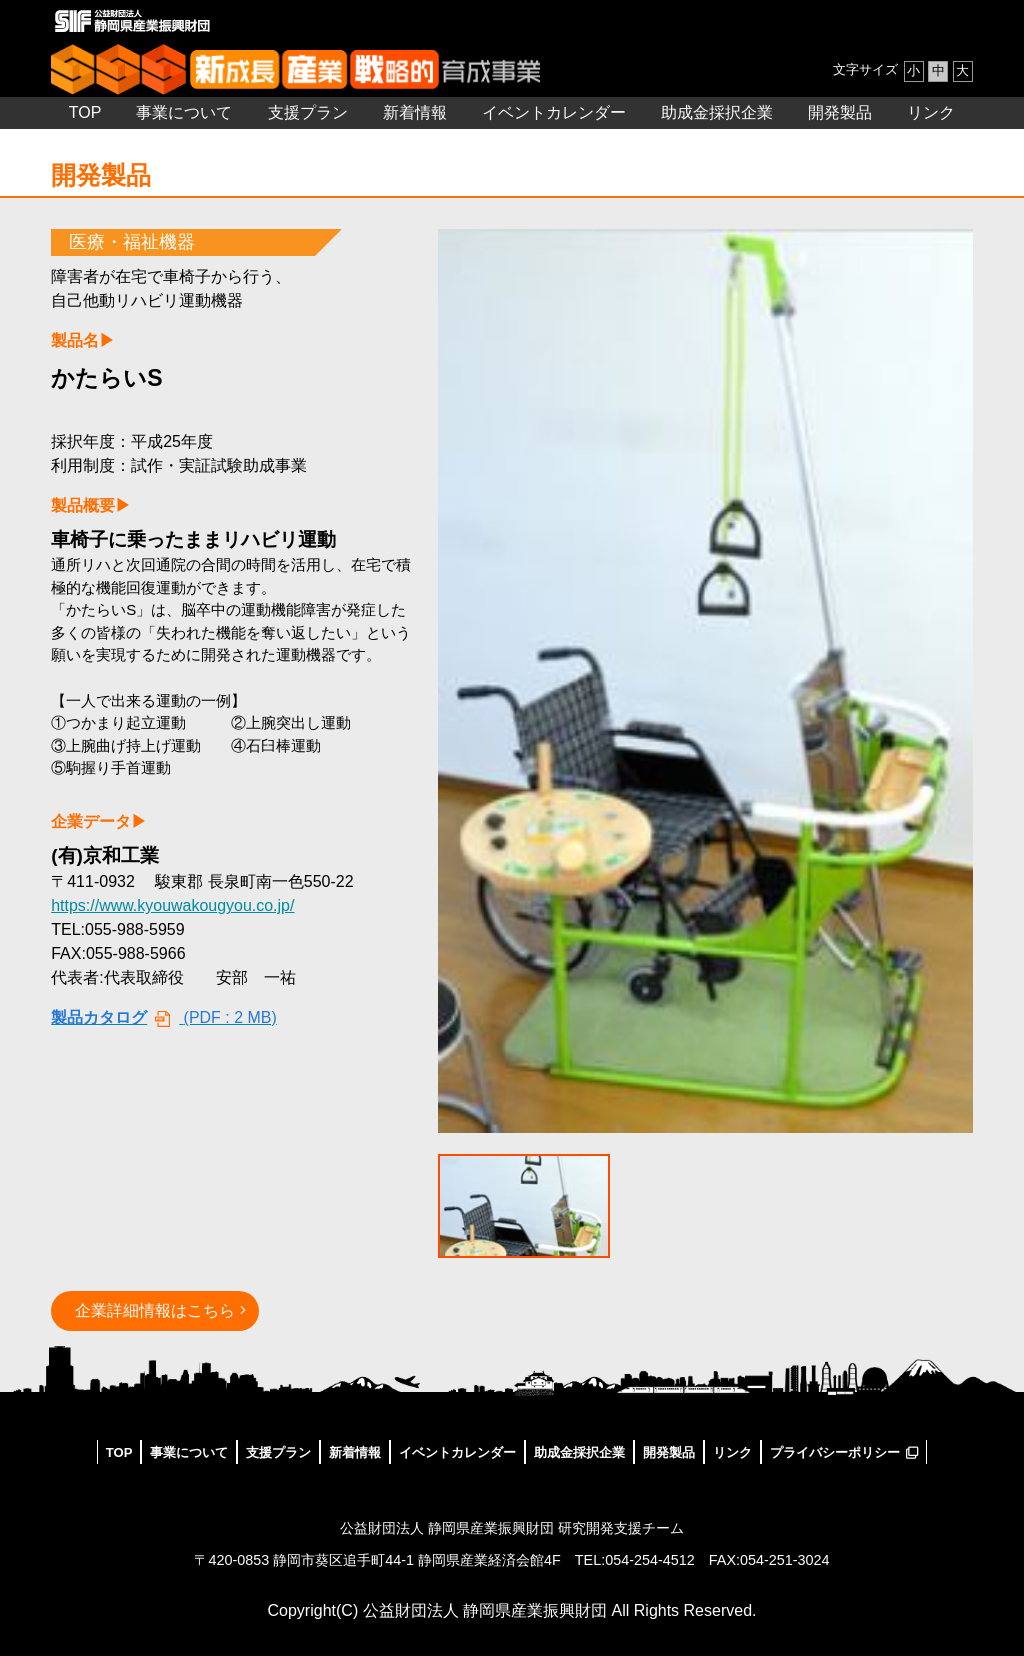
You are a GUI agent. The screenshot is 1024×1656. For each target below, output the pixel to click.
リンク (931, 112)
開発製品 (840, 112)
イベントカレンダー (554, 112)
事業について (184, 112)
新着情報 (415, 112)
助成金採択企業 (717, 112)
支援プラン (308, 112)
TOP (85, 112)
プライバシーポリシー (835, 1452)
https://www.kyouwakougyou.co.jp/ (173, 905)
